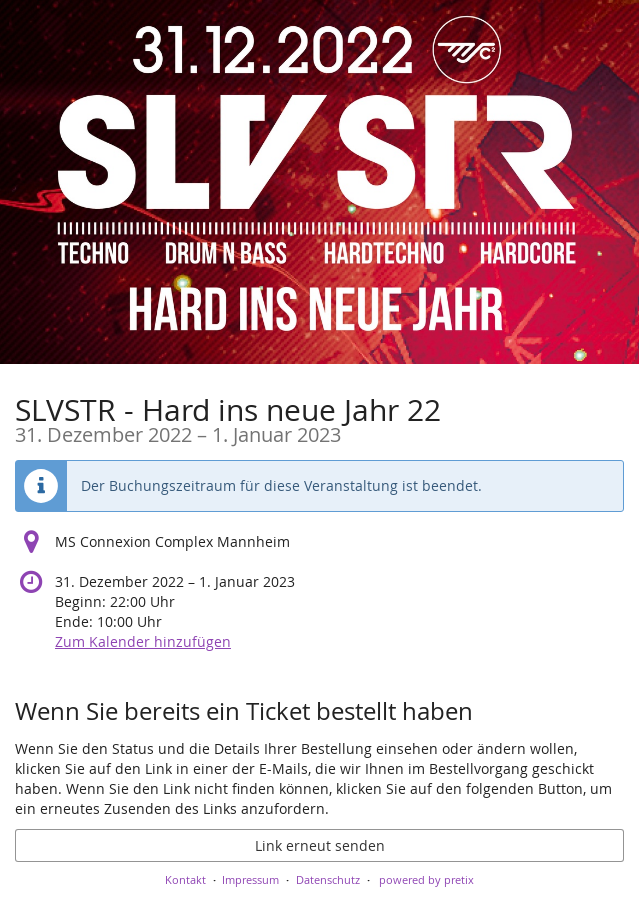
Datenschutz (328, 879)
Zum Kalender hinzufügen (143, 641)
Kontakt (185, 879)
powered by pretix (426, 879)
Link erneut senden (320, 845)
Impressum (250, 879)
